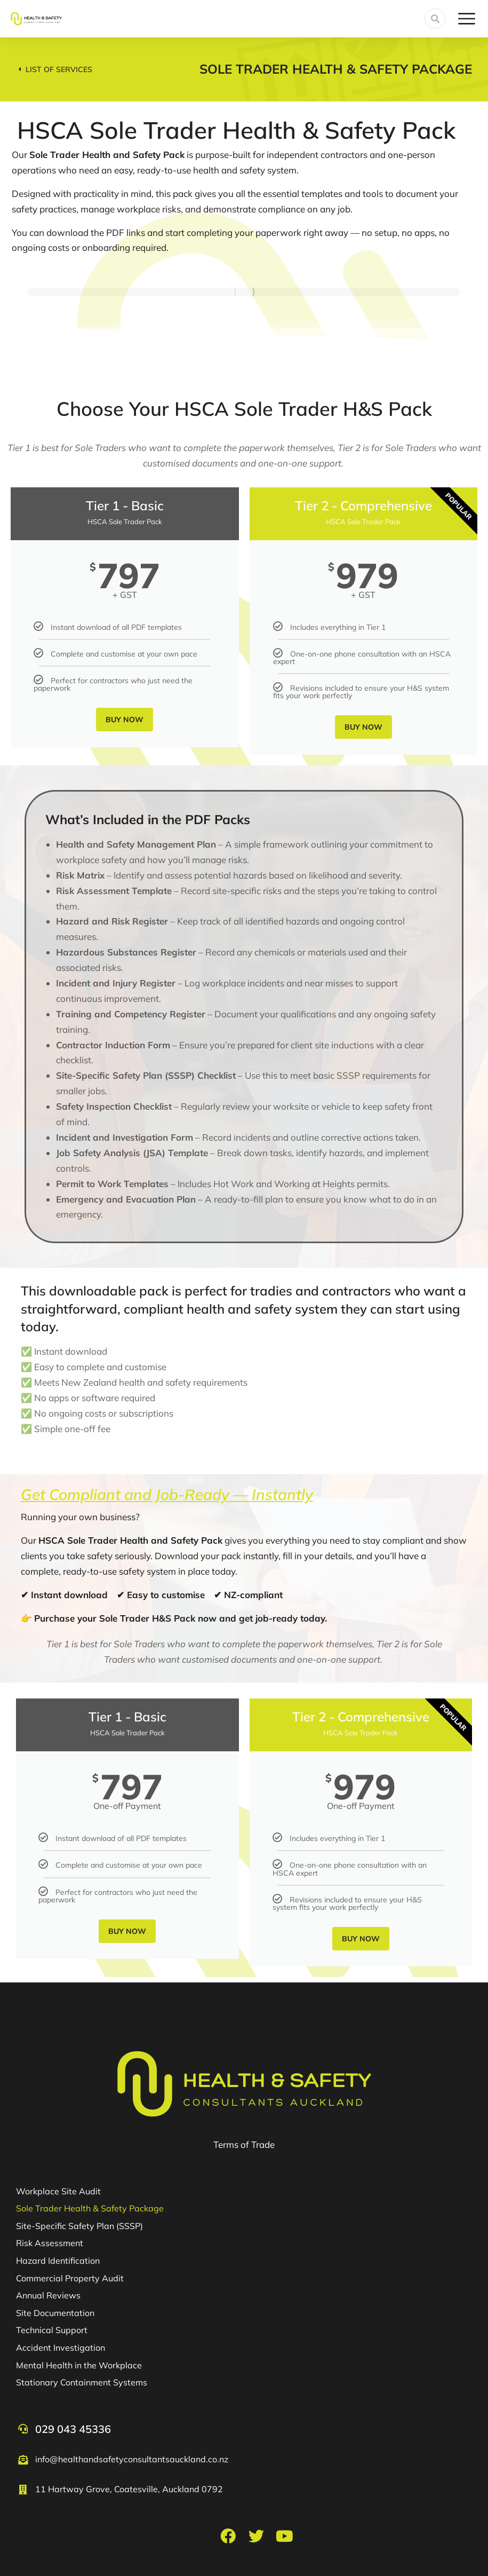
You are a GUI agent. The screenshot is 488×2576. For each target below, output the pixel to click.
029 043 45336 (73, 2429)
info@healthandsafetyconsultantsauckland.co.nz (131, 2459)
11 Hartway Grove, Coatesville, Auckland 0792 (129, 2489)
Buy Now (124, 719)
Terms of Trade (244, 2144)
